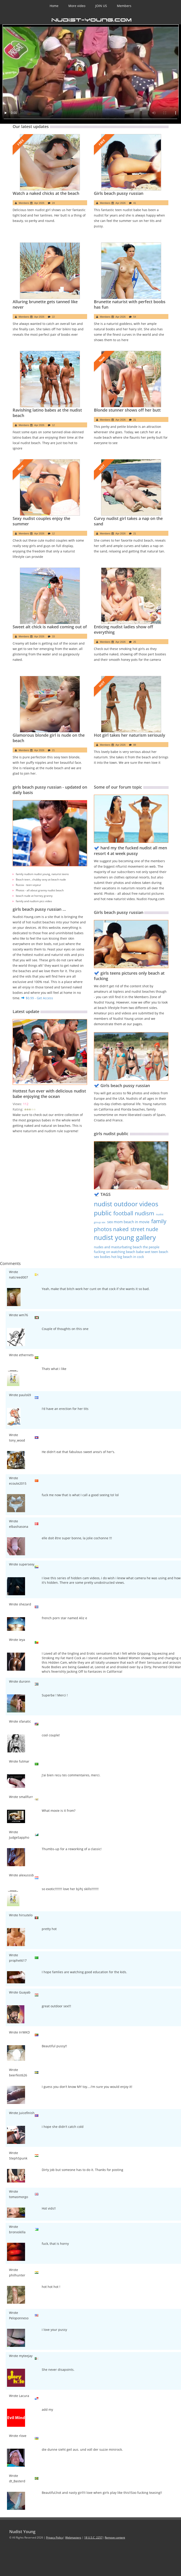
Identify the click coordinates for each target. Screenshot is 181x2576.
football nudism (133, 1213)
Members (124, 6)
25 (134, 642)
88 (134, 744)
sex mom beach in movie (128, 1221)
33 (53, 636)
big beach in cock (130, 1256)
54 (134, 316)
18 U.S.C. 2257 (93, 2537)
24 (53, 203)
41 (134, 203)
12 (53, 425)
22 (53, 316)
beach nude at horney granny (34, 896)
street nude (144, 1229)
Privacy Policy (54, 2537)
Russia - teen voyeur (28, 885)
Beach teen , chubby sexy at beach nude (41, 879)
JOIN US (101, 6)
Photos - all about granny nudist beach (40, 890)
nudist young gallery (125, 1237)
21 (134, 419)
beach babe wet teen (142, 1251)
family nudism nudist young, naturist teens (42, 874)
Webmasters (73, 2537)
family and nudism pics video (34, 901)
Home (54, 6)
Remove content (115, 2537)
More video (76, 6)
